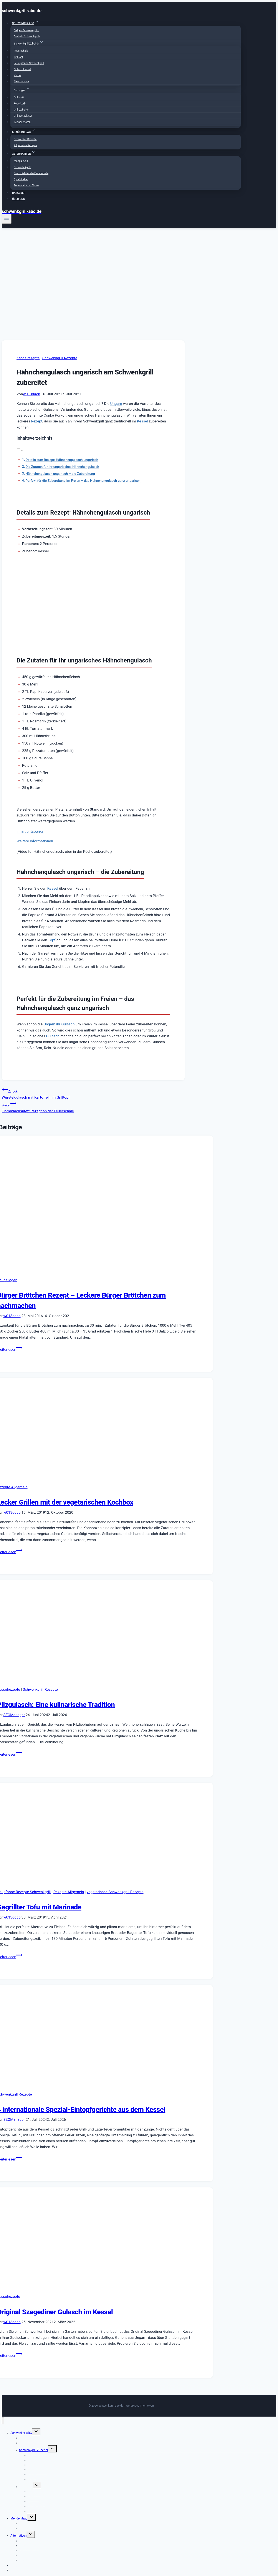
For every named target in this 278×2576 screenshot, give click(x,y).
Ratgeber (18, 192)
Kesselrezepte (28, 358)
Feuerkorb (20, 103)
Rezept (36, 421)
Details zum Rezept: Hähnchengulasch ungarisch (62, 460)
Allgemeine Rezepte (25, 145)
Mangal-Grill (21, 160)
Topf (51, 940)
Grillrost (18, 57)
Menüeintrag (18, 2518)
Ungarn (116, 403)
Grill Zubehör (21, 109)
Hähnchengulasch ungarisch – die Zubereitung (60, 474)
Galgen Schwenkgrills (26, 30)
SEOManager (14, 1715)
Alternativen (18, 2535)
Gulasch (52, 1036)
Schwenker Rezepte (25, 139)
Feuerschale (21, 50)
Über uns (18, 198)
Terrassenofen (22, 122)
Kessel (142, 421)
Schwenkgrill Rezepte (59, 358)
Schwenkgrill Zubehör (33, 2450)
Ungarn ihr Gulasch (58, 1024)
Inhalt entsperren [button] (30, 831)
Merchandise (21, 81)
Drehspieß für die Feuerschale (31, 173)
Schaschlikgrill (22, 167)
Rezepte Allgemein (68, 1892)
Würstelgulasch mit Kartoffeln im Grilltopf (93, 1092)
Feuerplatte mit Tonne (26, 185)
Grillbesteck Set (23, 115)
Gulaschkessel (22, 69)
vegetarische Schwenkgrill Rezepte (115, 1892)
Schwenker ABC (21, 2433)
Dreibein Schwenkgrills (27, 36)
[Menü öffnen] (7, 219)
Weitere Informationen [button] (35, 841)
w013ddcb (31, 394)
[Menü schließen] (3, 2420)
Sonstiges (26, 2486)
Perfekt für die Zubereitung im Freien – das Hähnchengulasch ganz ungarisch (83, 481)
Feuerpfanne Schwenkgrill (29, 63)
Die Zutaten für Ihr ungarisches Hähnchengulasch (62, 467)
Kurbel (17, 75)
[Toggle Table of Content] (20, 450)
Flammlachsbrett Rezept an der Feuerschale (93, 1106)
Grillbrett (19, 97)
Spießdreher (21, 179)
